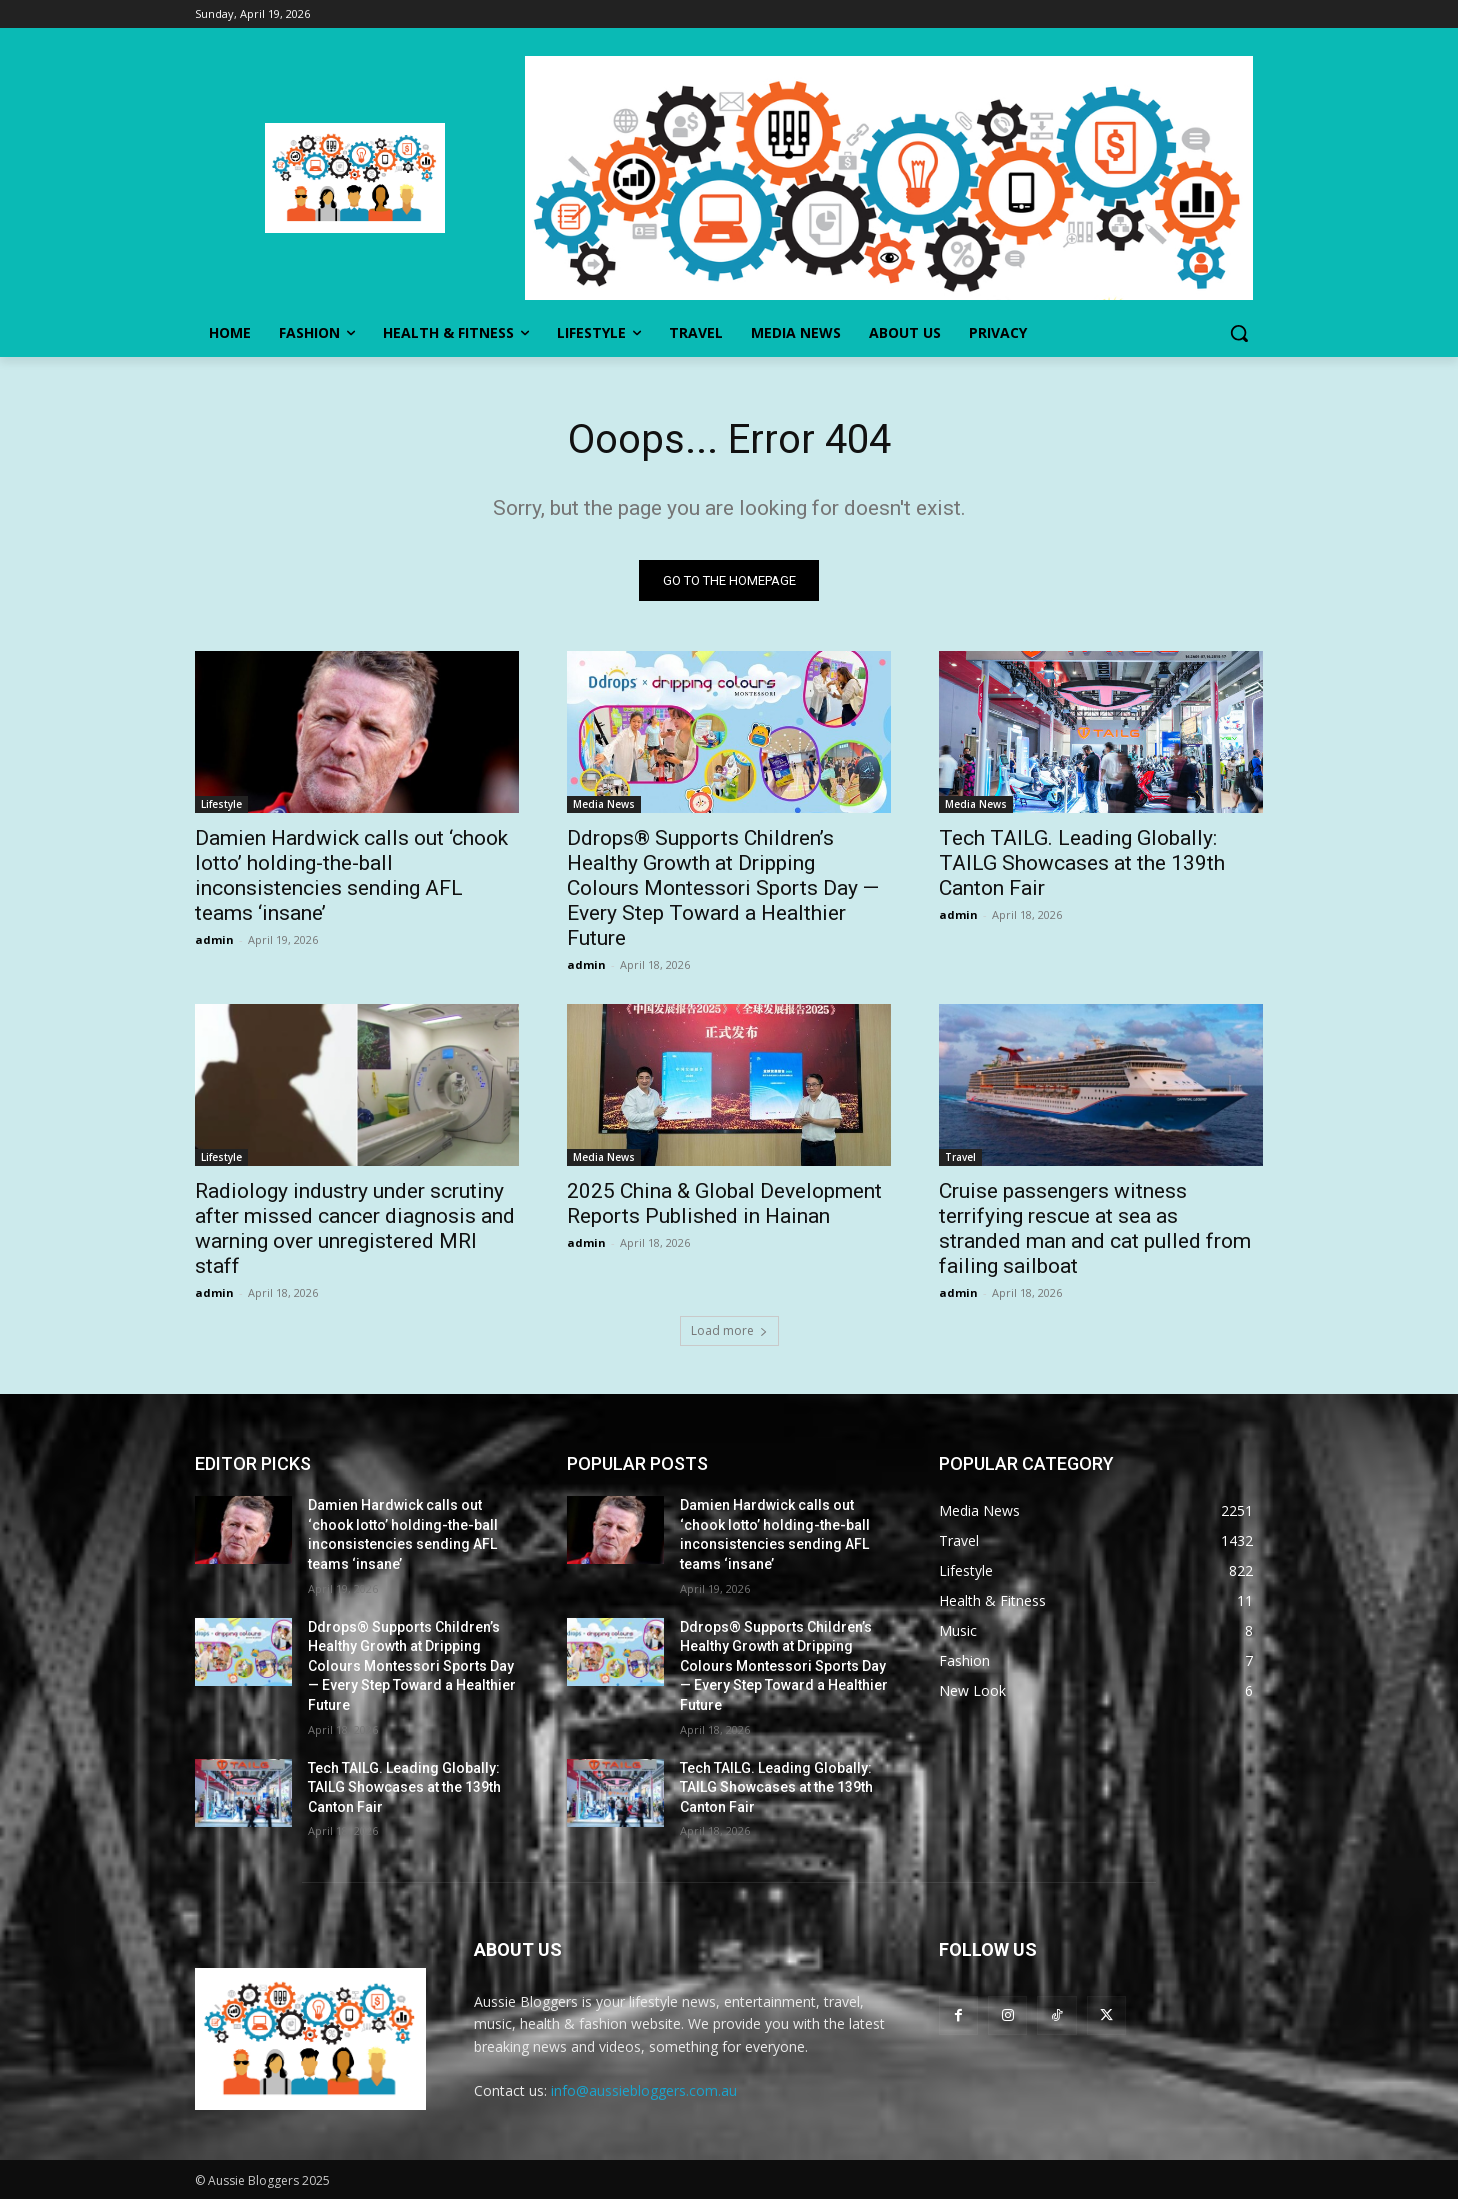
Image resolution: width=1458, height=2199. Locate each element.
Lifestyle (221, 804)
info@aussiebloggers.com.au (644, 2090)
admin (214, 939)
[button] (1239, 333)
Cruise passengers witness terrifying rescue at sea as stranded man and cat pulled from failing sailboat (1095, 1228)
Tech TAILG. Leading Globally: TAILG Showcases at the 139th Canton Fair (1082, 863)
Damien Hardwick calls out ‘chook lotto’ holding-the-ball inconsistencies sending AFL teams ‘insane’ (351, 875)
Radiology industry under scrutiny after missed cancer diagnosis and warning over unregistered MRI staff (355, 1228)
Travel (960, 1157)
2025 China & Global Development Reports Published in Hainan (724, 1203)
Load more (729, 1330)
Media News (604, 804)
